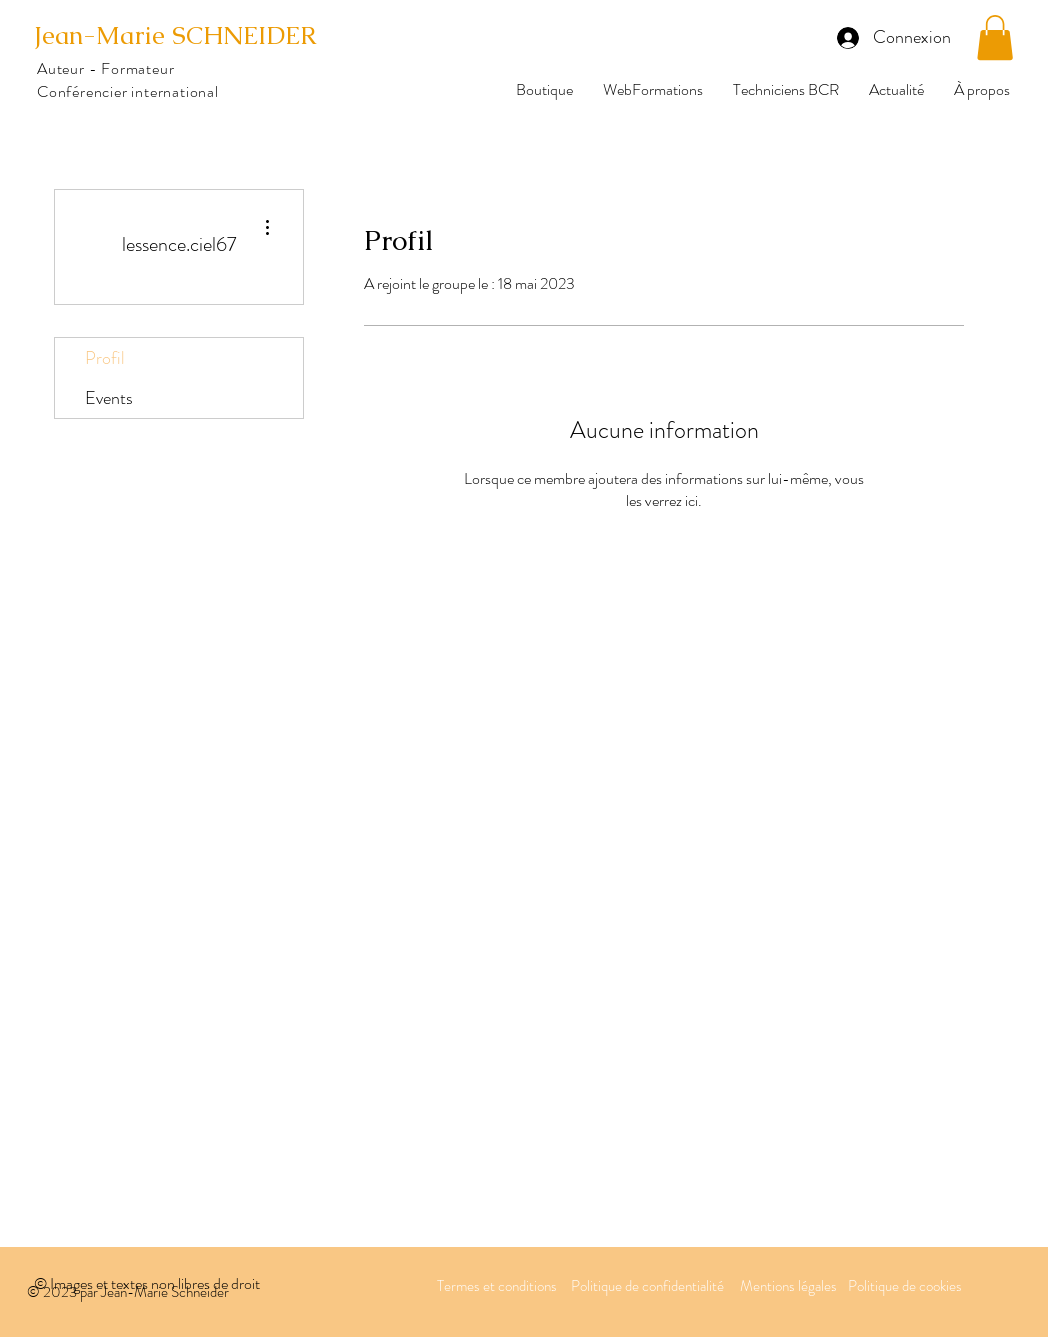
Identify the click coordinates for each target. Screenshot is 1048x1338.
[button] (995, 37)
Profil (105, 358)
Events (109, 398)
